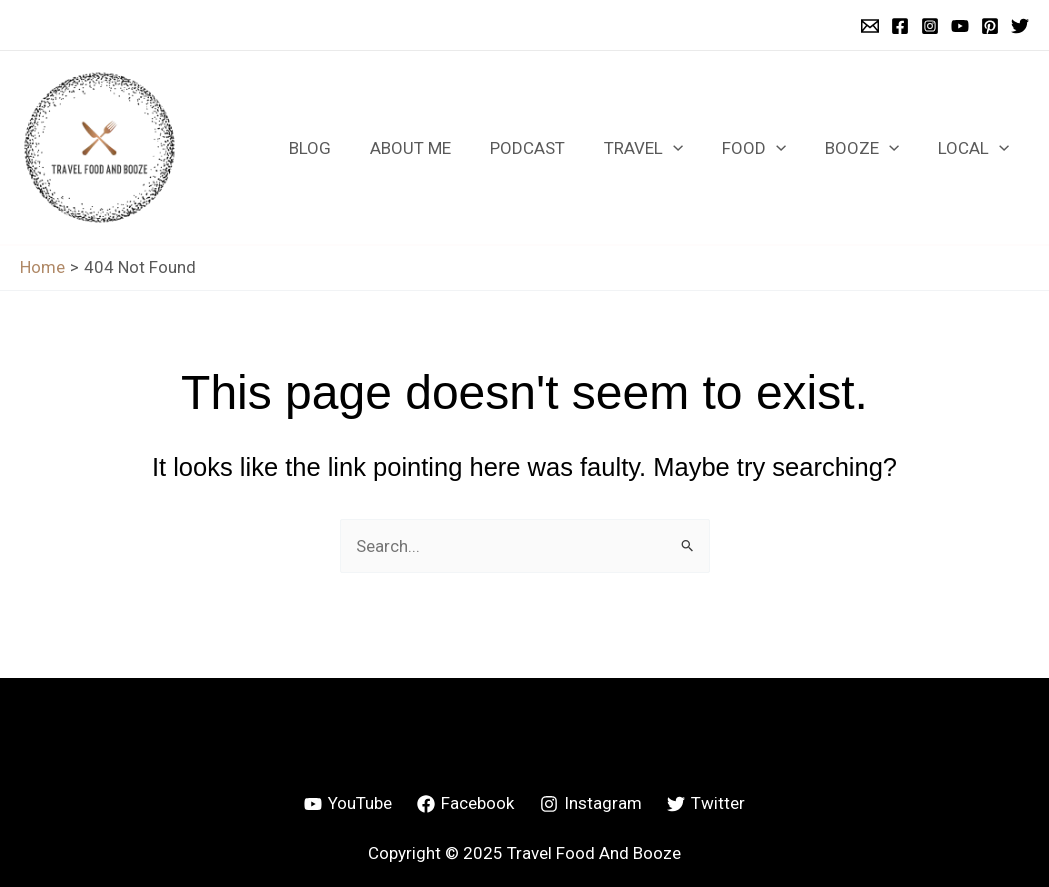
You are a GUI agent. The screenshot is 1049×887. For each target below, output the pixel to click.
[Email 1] (870, 26)
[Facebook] (900, 26)
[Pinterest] (990, 26)
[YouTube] (960, 26)
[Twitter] (1020, 26)
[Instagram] (930, 26)
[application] (690, 148)
